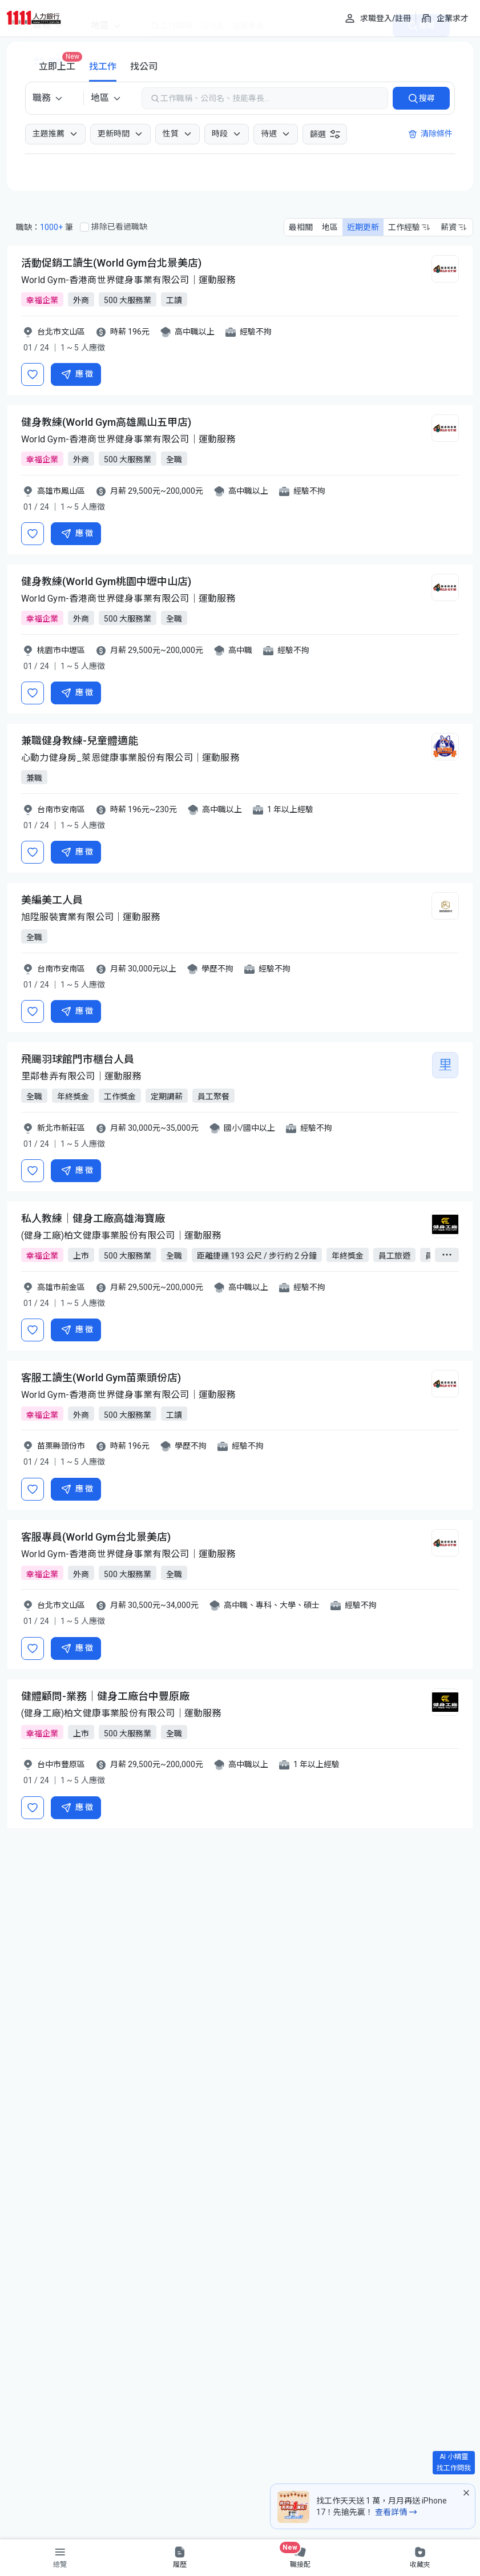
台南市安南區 (61, 809)
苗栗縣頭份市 (61, 1445)
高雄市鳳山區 (61, 490)
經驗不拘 (256, 331)
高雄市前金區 (61, 1287)
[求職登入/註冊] (377, 18)
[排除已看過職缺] (84, 227)
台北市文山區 (61, 331)
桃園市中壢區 (61, 650)
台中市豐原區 (61, 1764)
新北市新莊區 (61, 1127)
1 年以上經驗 (290, 809)
